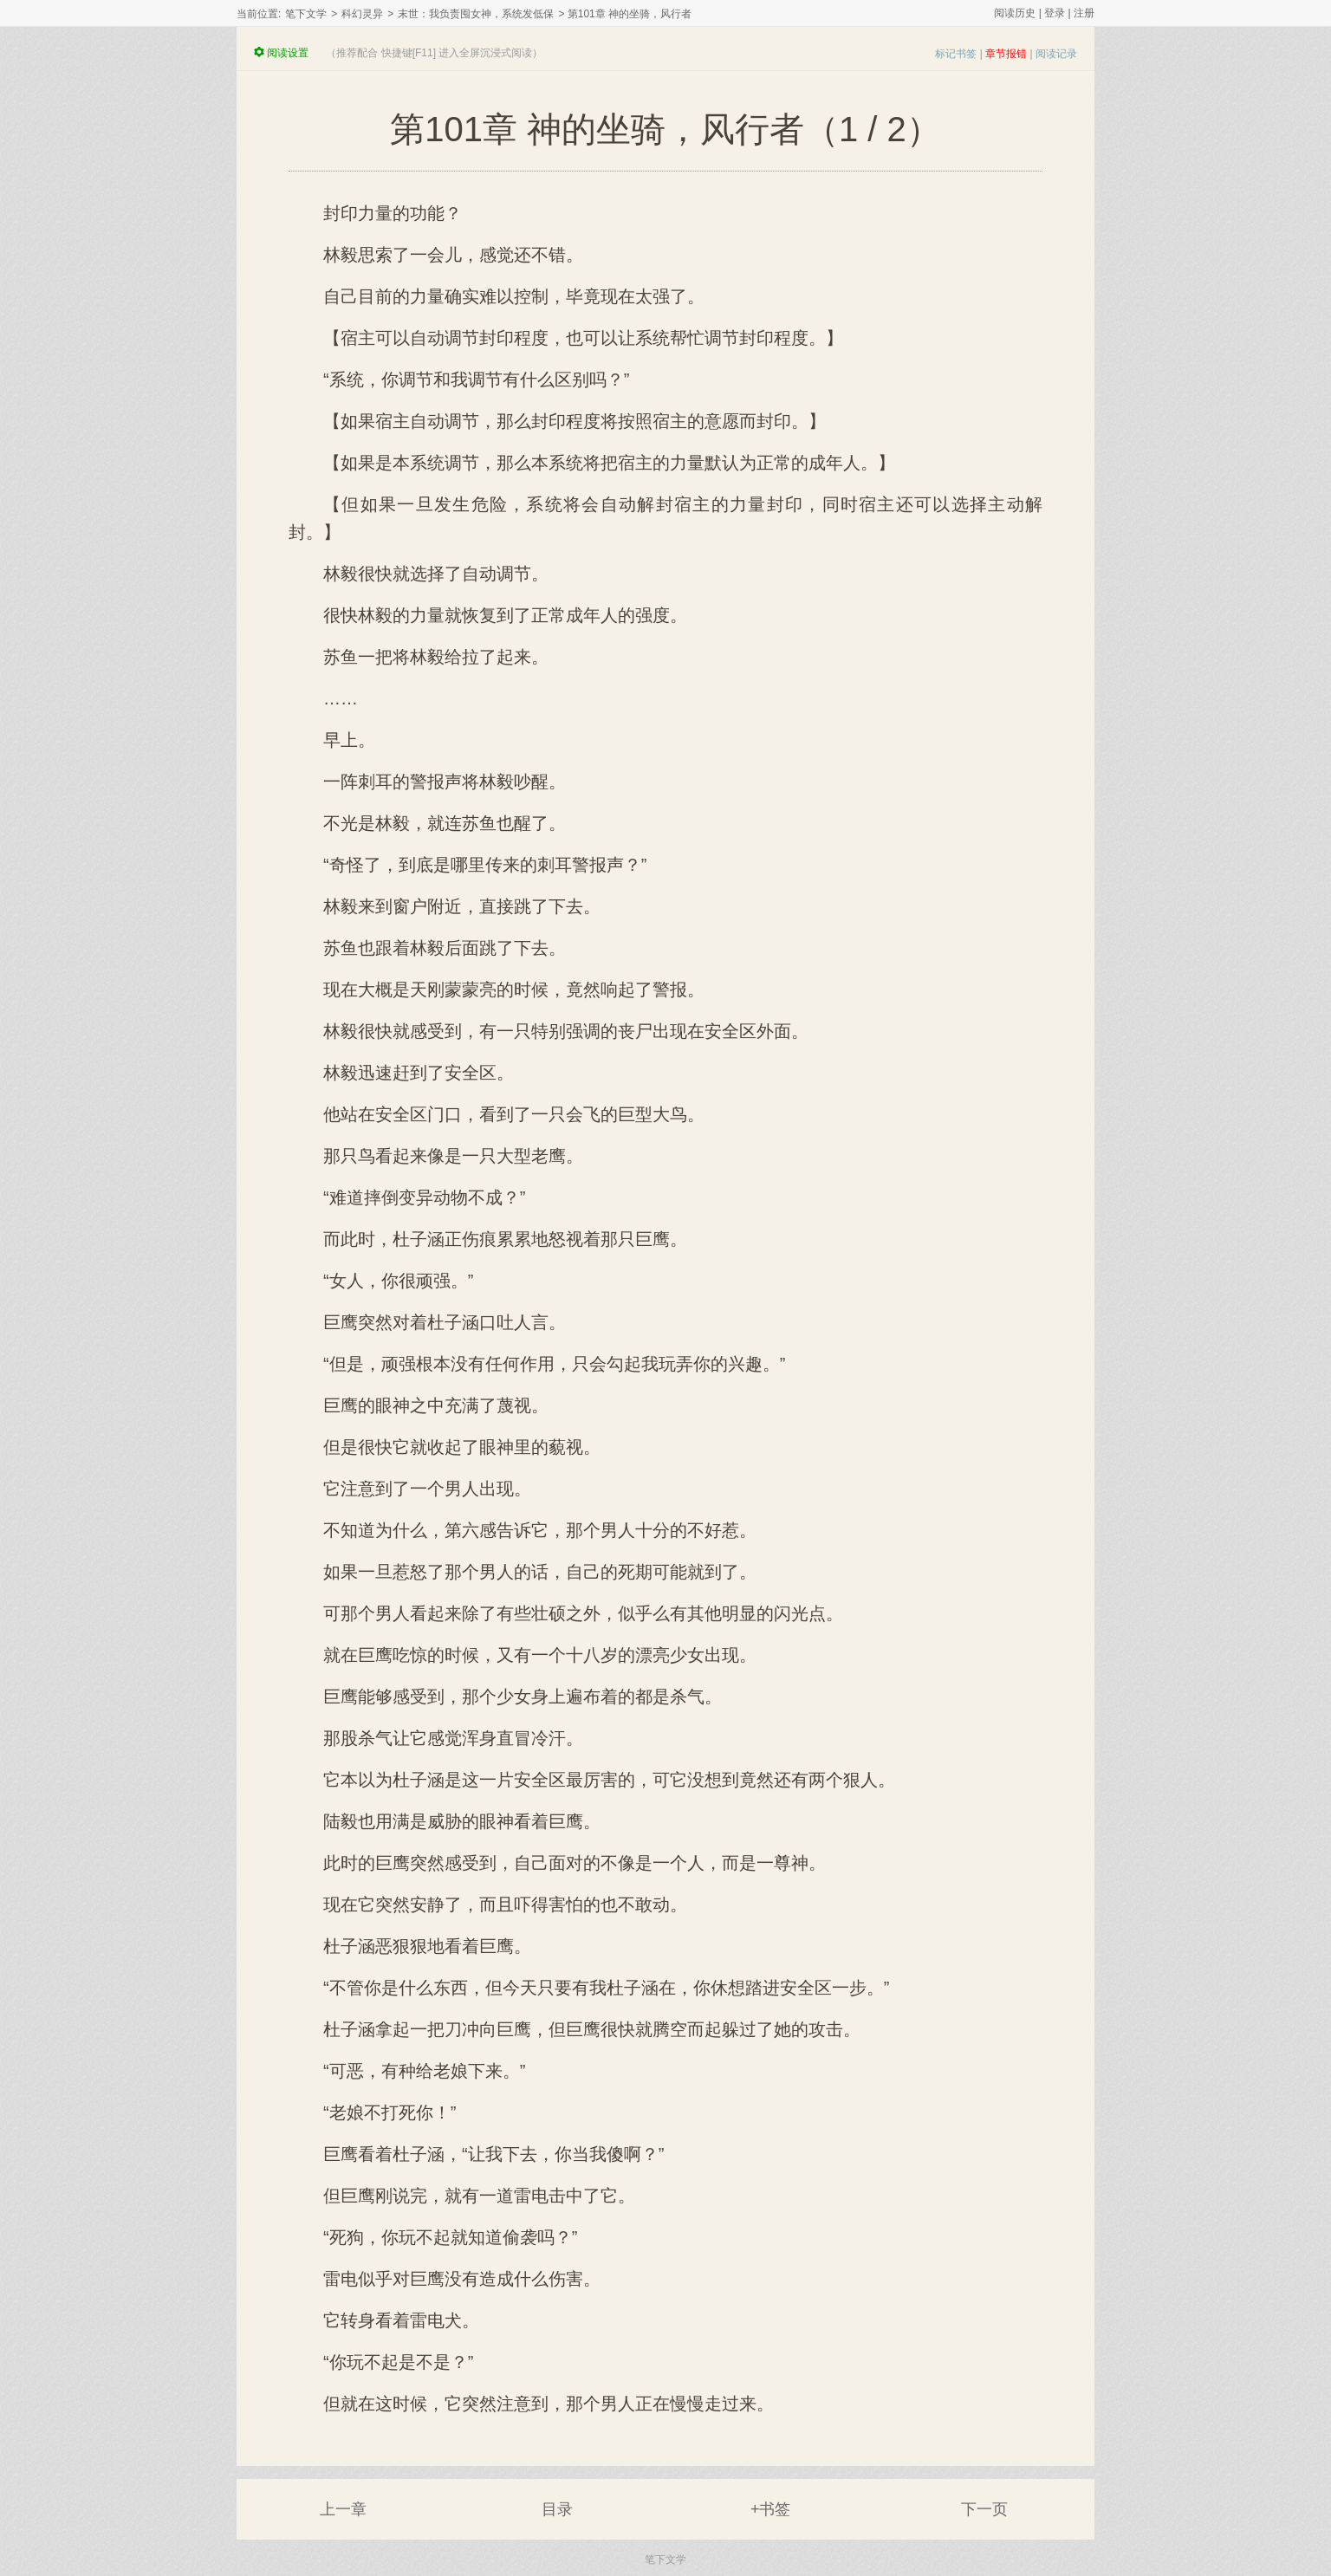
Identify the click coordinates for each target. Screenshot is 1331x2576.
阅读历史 (1015, 13)
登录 (1054, 13)
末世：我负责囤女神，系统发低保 (476, 14)
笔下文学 (306, 14)
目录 (557, 2509)
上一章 (343, 2509)
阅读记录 (1056, 54)
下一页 (984, 2509)
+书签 (770, 2509)
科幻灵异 (362, 14)
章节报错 (1006, 54)
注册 (1084, 13)
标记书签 (956, 54)
